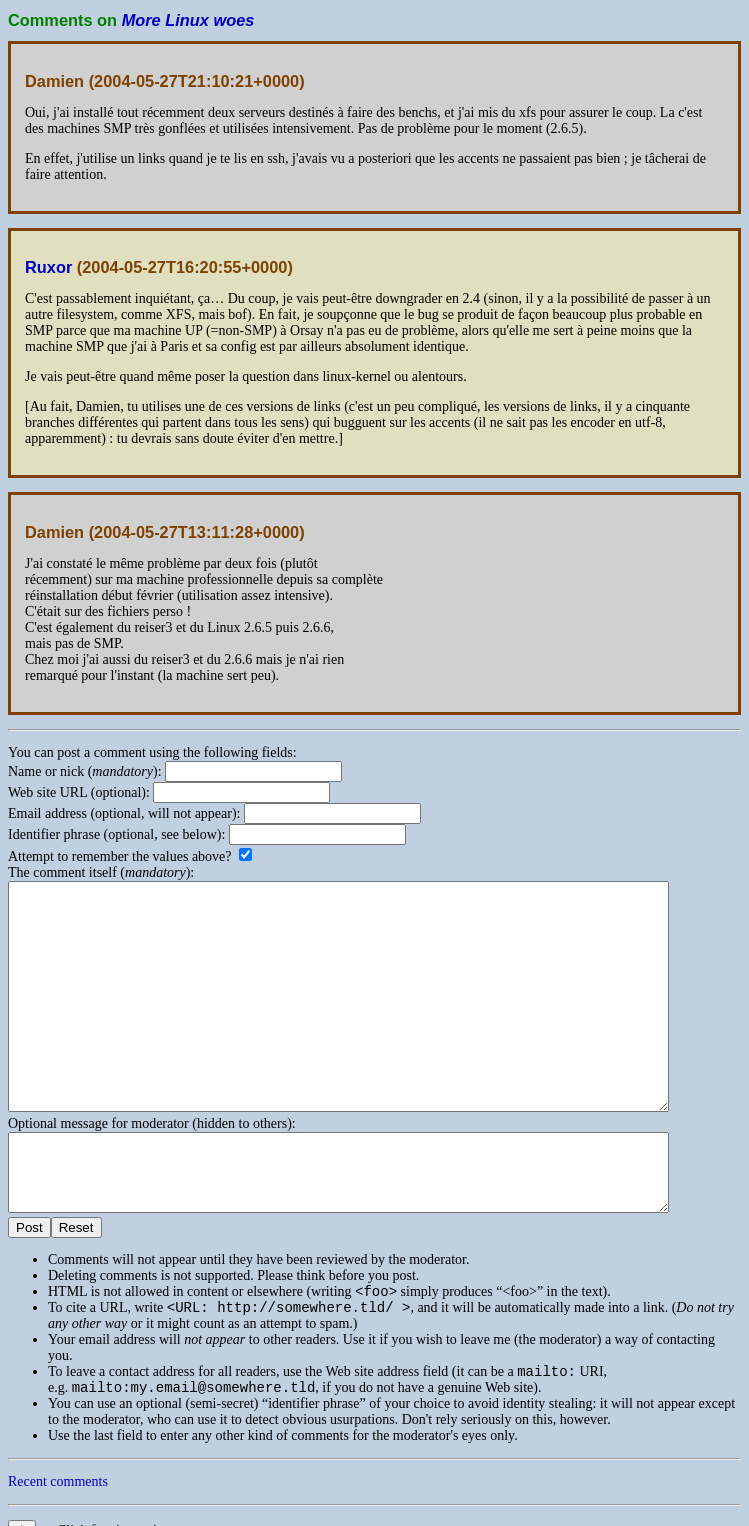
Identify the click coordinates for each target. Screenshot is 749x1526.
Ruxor (48, 267)
